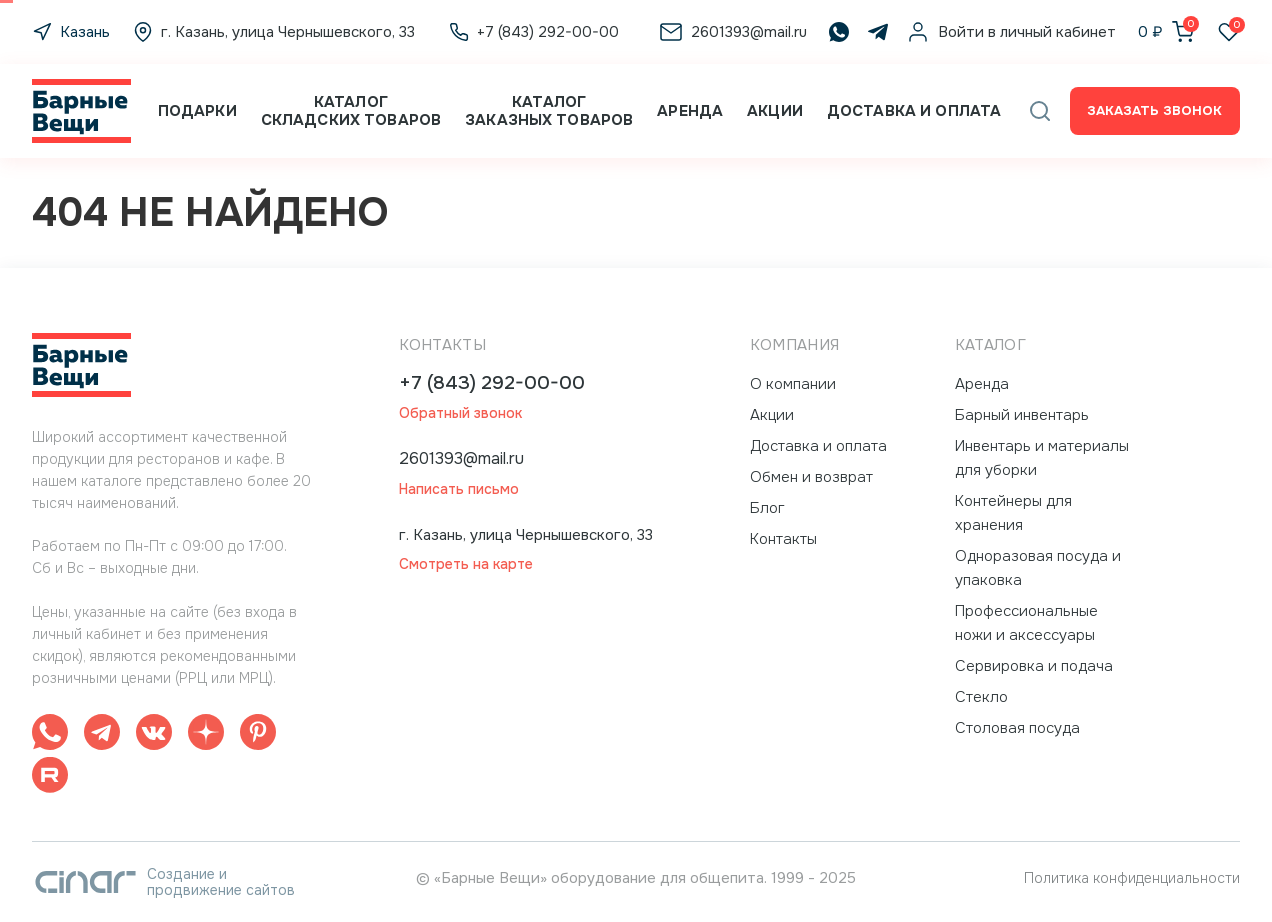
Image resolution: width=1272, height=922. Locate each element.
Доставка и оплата (914, 111)
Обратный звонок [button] (460, 413)
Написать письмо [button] (459, 489)
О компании (793, 384)
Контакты (783, 539)
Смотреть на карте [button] (466, 564)
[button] (1040, 111)
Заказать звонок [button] (1154, 110)
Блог (767, 508)
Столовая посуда (1017, 728)
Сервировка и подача (1034, 666)
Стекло (981, 697)
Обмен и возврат (811, 477)
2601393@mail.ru (461, 458)
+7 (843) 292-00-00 (492, 383)
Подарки (197, 111)
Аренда (690, 111)
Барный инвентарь (1022, 415)
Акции (775, 111)
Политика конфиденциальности (1132, 878)
